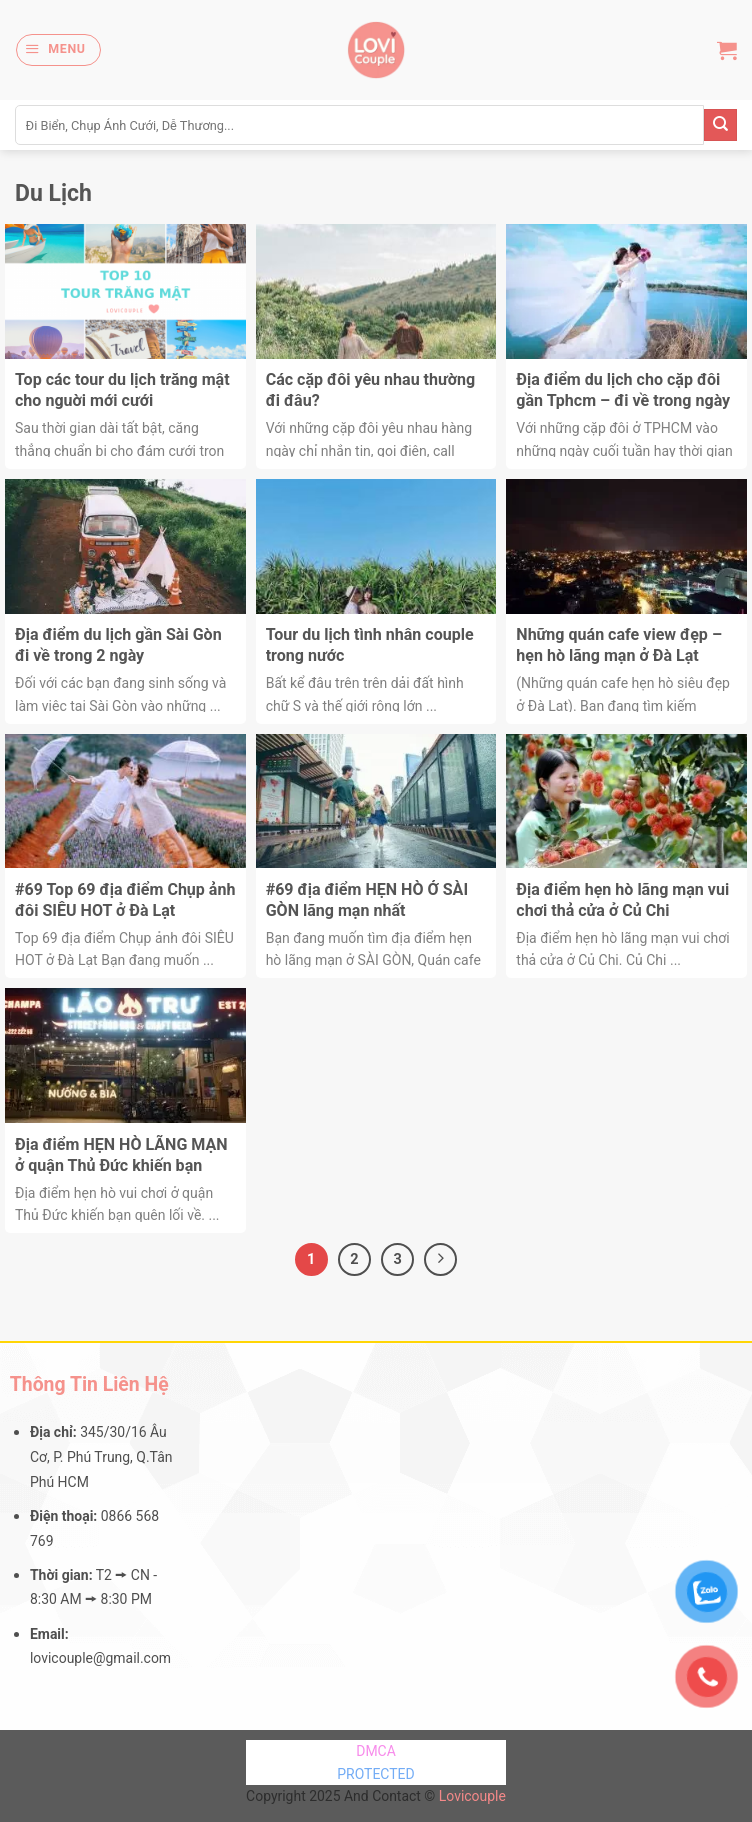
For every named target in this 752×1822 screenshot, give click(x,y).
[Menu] (58, 49)
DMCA (376, 1751)
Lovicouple (472, 1796)
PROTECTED (375, 1774)
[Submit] (720, 125)
